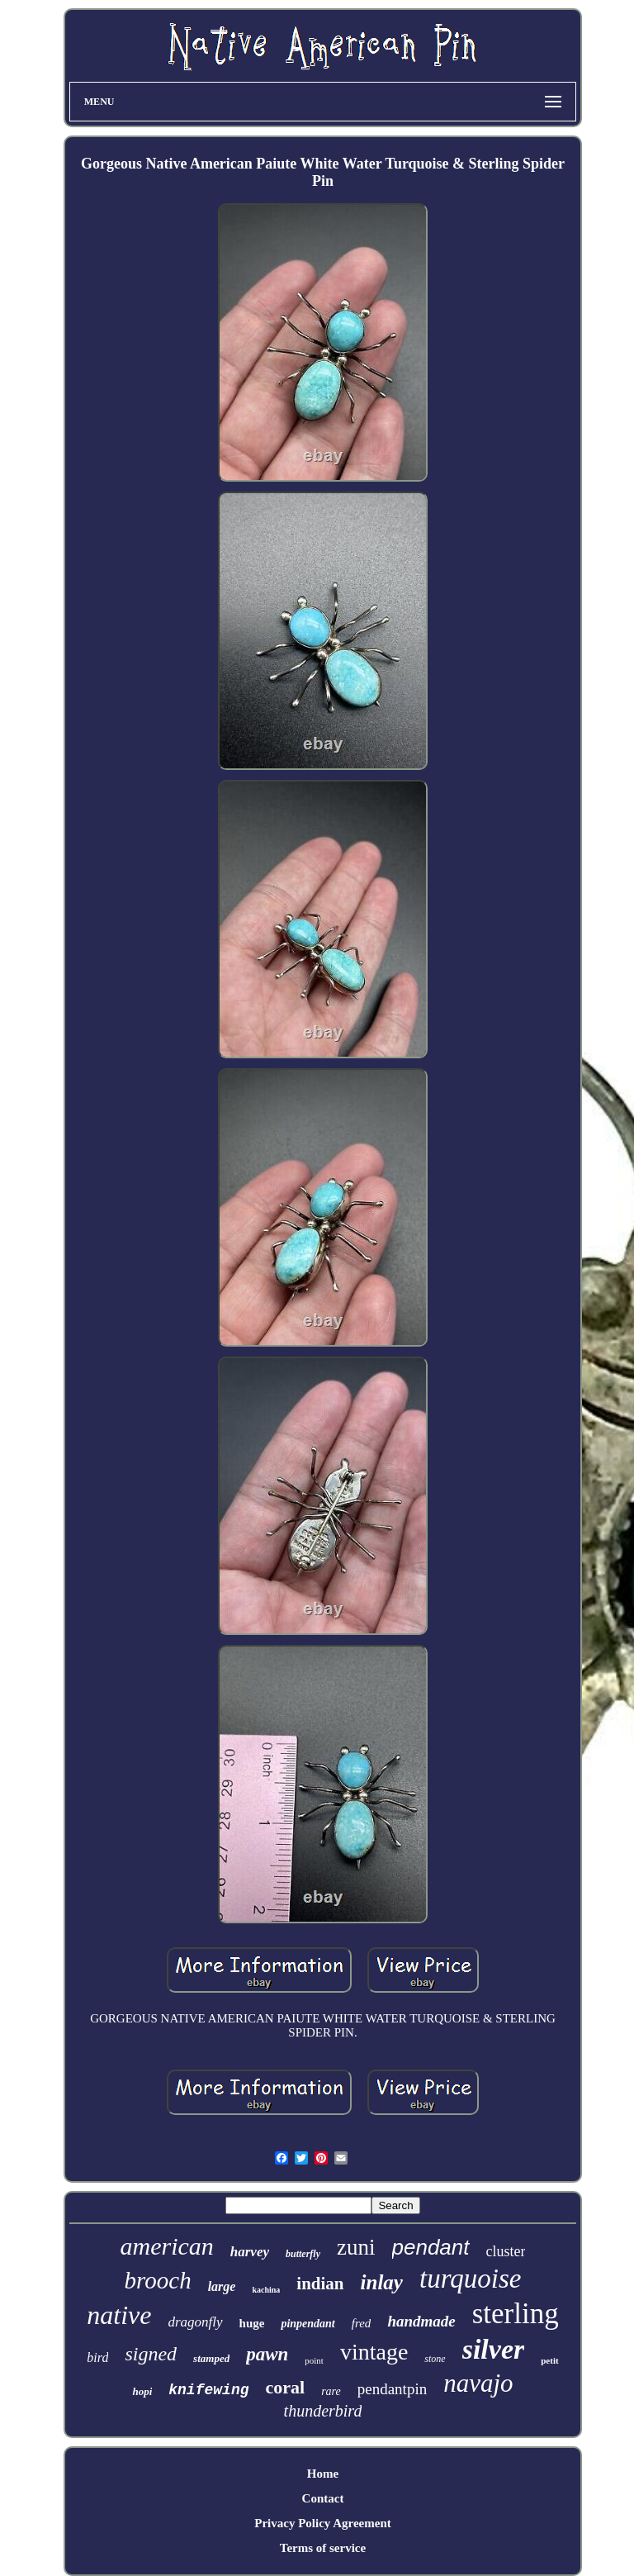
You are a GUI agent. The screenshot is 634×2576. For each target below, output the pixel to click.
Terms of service (323, 2548)
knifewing (208, 2390)
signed (151, 2354)
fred (361, 2323)
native (119, 2315)
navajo (478, 2383)
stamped (211, 2358)
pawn (267, 2354)
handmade (421, 2321)
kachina (266, 2289)
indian (319, 2283)
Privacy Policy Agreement (322, 2523)
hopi (142, 2391)
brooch (158, 2280)
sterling (515, 2314)
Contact (323, 2498)
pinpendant (307, 2323)
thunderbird (323, 2411)
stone (434, 2359)
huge (252, 2323)
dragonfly (195, 2322)
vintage (374, 2352)
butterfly (303, 2254)
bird (97, 2357)
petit (549, 2360)
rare (331, 2391)
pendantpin (392, 2389)
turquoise (470, 2278)
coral (285, 2387)
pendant (431, 2247)
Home (322, 2473)
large (222, 2286)
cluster (506, 2251)
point (314, 2360)
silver (493, 2349)
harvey (249, 2252)
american (166, 2246)
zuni (356, 2247)
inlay (382, 2282)
